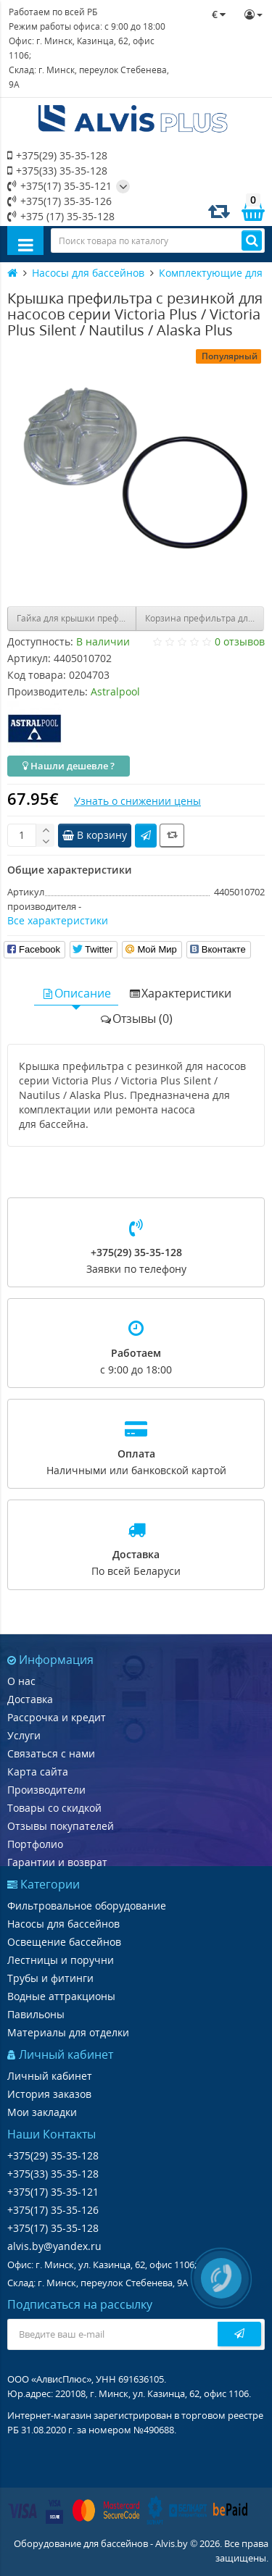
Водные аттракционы (61, 1996)
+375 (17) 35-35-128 (61, 216)
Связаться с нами (51, 1753)
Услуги (24, 1735)
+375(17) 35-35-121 (59, 186)
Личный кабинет (49, 2076)
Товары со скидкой (54, 1808)
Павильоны (36, 2014)
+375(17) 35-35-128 (53, 2228)
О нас (21, 1681)
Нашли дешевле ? (68, 765)
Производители (46, 1790)
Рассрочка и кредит (56, 1717)
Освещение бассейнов (64, 1942)
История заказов (49, 2094)
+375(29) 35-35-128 (57, 155)
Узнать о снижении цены (137, 801)
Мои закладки (42, 2112)
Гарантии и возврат (57, 1862)
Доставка (30, 1699)
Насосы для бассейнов (63, 1924)
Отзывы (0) (136, 1018)
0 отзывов (240, 641)
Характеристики (179, 993)
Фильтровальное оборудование (86, 1905)
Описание (76, 993)
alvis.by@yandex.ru (54, 2246)
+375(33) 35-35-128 (57, 170)
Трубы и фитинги (50, 1978)
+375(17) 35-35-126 (59, 201)
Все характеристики (57, 920)
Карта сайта (37, 1771)
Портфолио (35, 1844)
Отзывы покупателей (60, 1826)
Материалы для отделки (68, 2032)
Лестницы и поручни (60, 1960)
